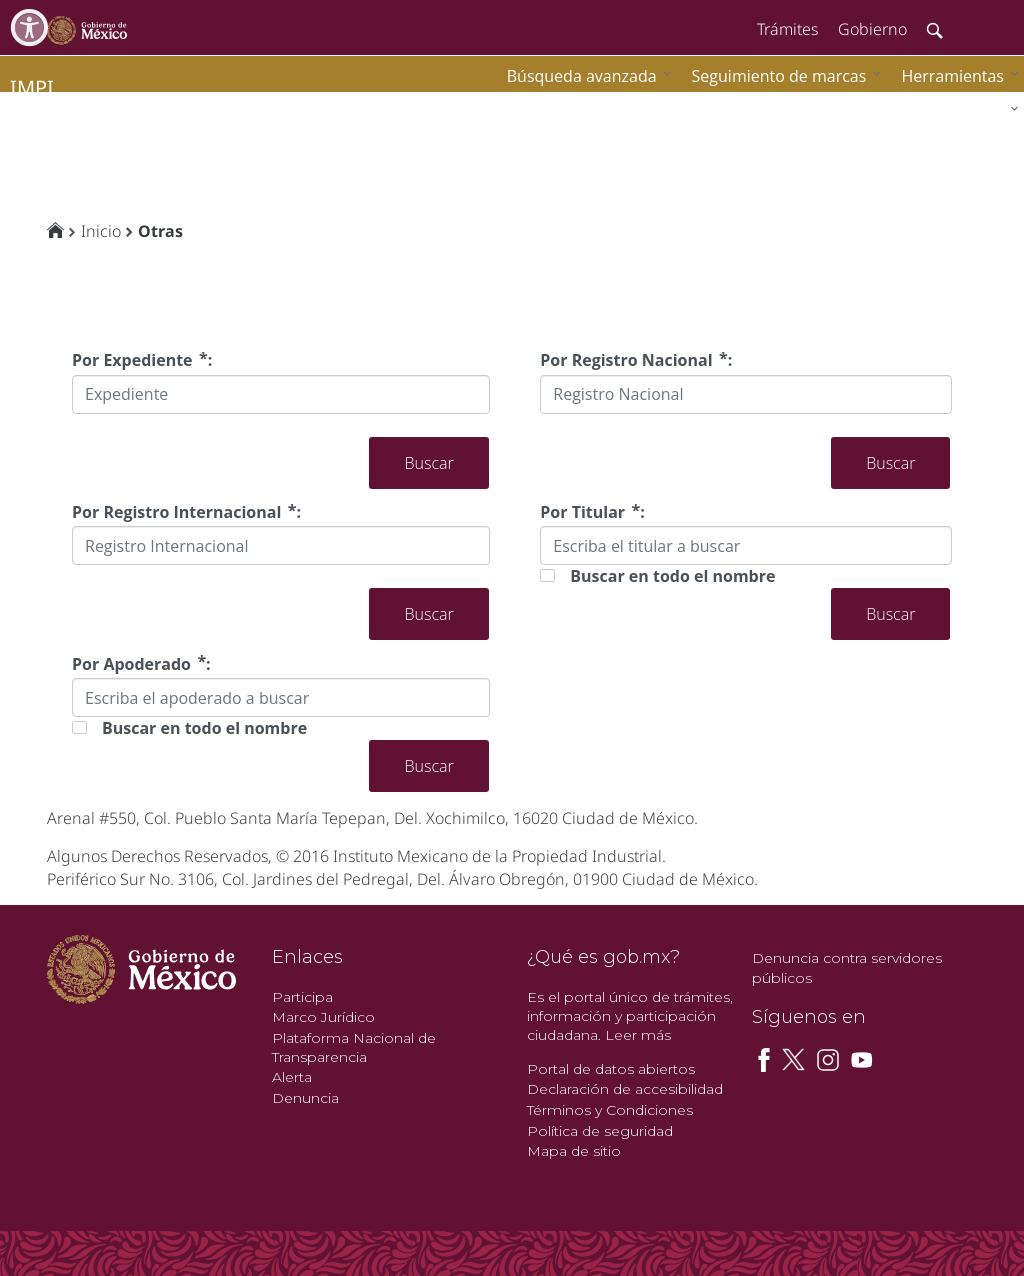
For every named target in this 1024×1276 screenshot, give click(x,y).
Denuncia (305, 1098)
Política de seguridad (600, 1131)
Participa (302, 997)
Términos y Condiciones (610, 1110)
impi (32, 87)
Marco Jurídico (323, 1017)
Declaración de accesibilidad (625, 1089)
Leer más (638, 1035)
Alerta (292, 1077)
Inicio (101, 231)
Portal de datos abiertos (611, 1069)
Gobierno (872, 29)
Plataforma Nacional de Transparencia (354, 1047)
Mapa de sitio (574, 1151)
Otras (160, 231)
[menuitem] (955, 75)
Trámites (787, 29)
